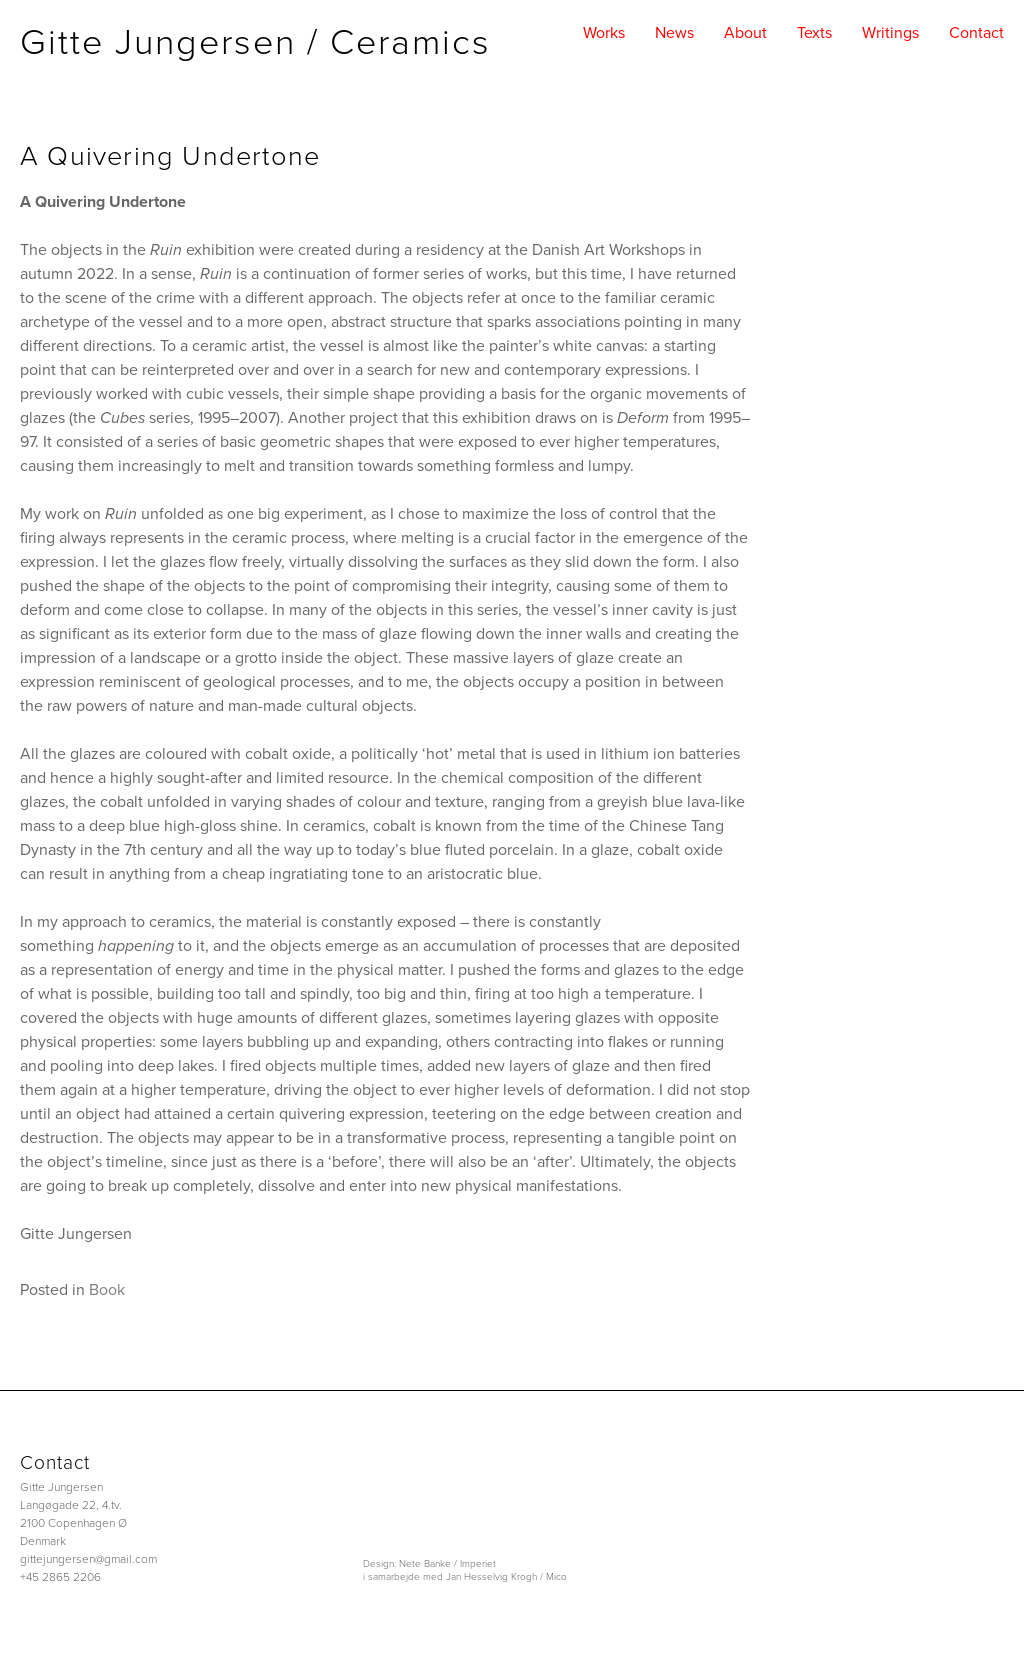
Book (107, 1290)
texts (814, 33)
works (604, 33)
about (745, 33)
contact (976, 33)
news (674, 33)
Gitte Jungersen (158, 42)
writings (890, 33)
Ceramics (410, 42)
